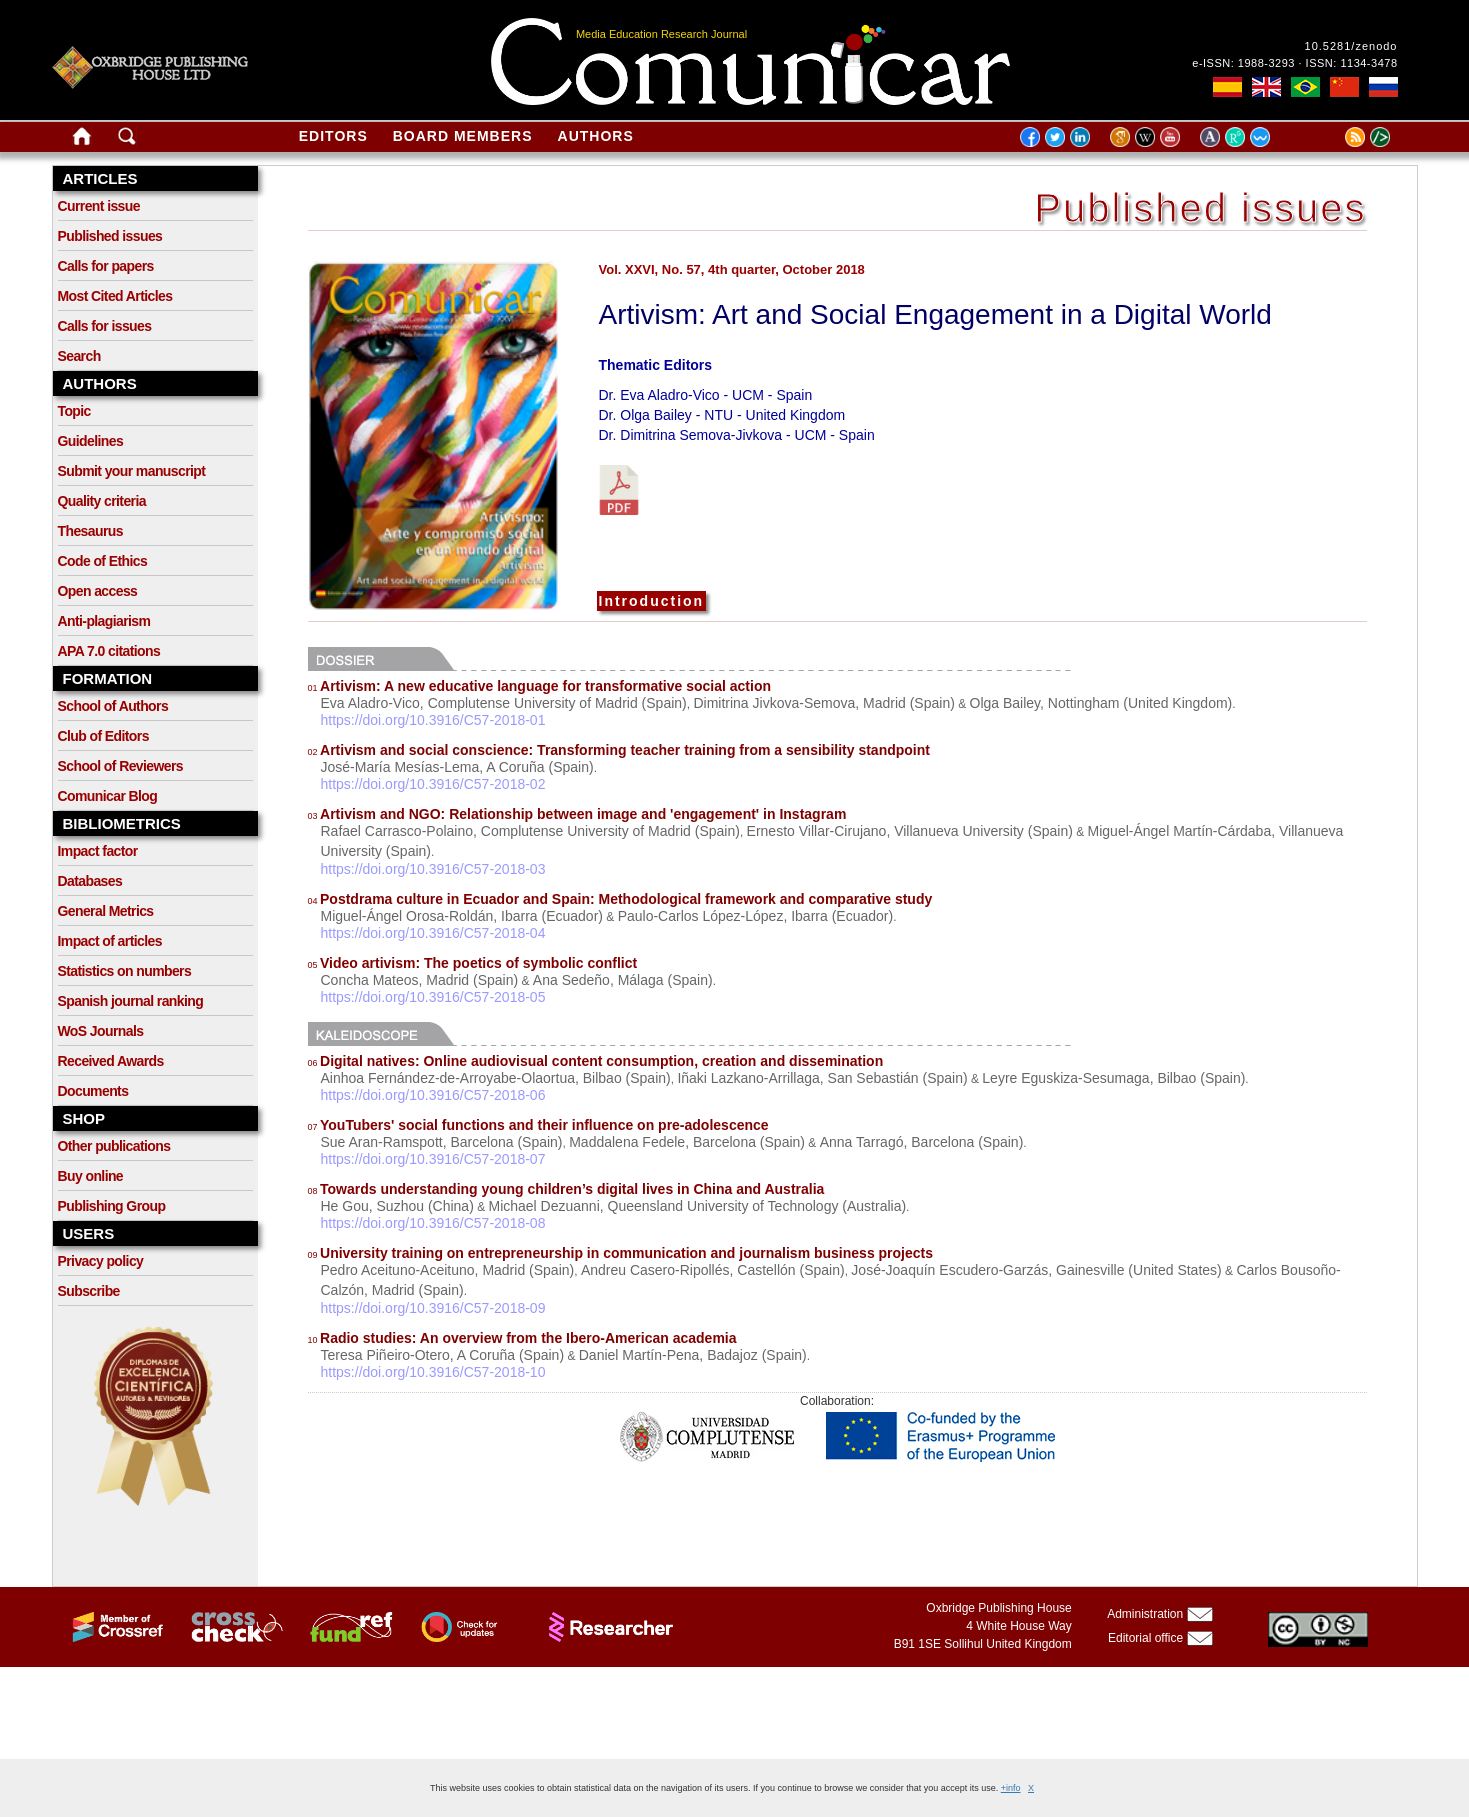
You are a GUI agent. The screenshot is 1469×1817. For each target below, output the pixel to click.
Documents (93, 1091)
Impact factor (98, 851)
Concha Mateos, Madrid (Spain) (420, 980)
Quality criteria (102, 501)
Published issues (110, 236)
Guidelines (91, 441)
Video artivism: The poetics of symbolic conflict (473, 963)
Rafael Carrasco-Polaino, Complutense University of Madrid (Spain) (530, 831)
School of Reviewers (121, 766)
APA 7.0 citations (109, 651)
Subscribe (89, 1291)
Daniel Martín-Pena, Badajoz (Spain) (693, 1355)
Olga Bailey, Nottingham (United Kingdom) (1101, 703)
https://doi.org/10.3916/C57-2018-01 (433, 720)
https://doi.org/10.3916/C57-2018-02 (433, 784)
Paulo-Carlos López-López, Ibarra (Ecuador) (755, 916)
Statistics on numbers (125, 971)
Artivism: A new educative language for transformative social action (540, 686)
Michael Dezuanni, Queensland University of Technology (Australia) (697, 1206)
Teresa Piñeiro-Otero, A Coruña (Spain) (443, 1355)
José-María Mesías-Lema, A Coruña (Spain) (457, 767)
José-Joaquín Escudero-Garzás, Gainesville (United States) (1036, 1270)
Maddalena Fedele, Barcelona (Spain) (687, 1142)
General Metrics (106, 911)
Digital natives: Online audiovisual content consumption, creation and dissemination (596, 1061)
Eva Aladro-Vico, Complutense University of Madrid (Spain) (504, 703)
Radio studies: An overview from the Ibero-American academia (522, 1338)
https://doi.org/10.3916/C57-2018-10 (433, 1372)
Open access (98, 591)
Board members (463, 136)
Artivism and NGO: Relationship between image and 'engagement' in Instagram (577, 814)
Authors (596, 136)
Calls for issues (105, 326)
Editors (333, 136)
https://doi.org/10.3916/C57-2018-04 (433, 933)
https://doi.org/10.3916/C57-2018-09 (433, 1308)
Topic (74, 411)
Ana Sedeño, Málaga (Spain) (623, 980)
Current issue (99, 206)
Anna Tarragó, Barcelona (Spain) (922, 1142)
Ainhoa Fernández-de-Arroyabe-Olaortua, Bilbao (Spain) (496, 1078)
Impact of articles (110, 941)
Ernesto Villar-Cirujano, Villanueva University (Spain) (910, 831)
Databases (90, 881)
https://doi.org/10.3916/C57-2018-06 (433, 1095)
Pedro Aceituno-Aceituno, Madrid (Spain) (448, 1270)
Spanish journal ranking (131, 1001)
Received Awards (111, 1061)
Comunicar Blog (108, 796)
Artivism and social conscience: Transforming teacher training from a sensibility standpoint (619, 750)
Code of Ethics (103, 561)
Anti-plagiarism (104, 621)
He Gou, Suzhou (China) (397, 1206)
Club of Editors (103, 736)
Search (79, 356)
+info (1011, 1788)
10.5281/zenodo (1351, 46)
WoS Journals (101, 1031)
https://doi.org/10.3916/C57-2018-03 (433, 869)
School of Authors (113, 706)
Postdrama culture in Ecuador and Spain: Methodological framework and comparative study (620, 899)
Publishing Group (112, 1206)
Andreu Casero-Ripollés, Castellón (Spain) (713, 1270)
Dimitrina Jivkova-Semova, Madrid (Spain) (823, 703)
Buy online (91, 1176)
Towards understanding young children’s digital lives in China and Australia (566, 1189)
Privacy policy (101, 1261)
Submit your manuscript (132, 471)
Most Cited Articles (115, 296)
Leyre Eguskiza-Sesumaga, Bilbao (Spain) (1113, 1078)
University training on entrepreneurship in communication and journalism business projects (621, 1253)
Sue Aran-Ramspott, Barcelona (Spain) (442, 1142)
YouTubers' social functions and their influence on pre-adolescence (538, 1125)
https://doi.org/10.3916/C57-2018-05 (433, 997)
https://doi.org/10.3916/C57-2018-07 (433, 1159)
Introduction (652, 601)
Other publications (114, 1146)
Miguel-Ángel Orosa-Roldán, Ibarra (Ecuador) (462, 916)
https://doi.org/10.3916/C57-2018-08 (433, 1223)
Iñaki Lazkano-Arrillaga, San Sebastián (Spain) (822, 1078)
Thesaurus (90, 531)
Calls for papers (106, 266)
